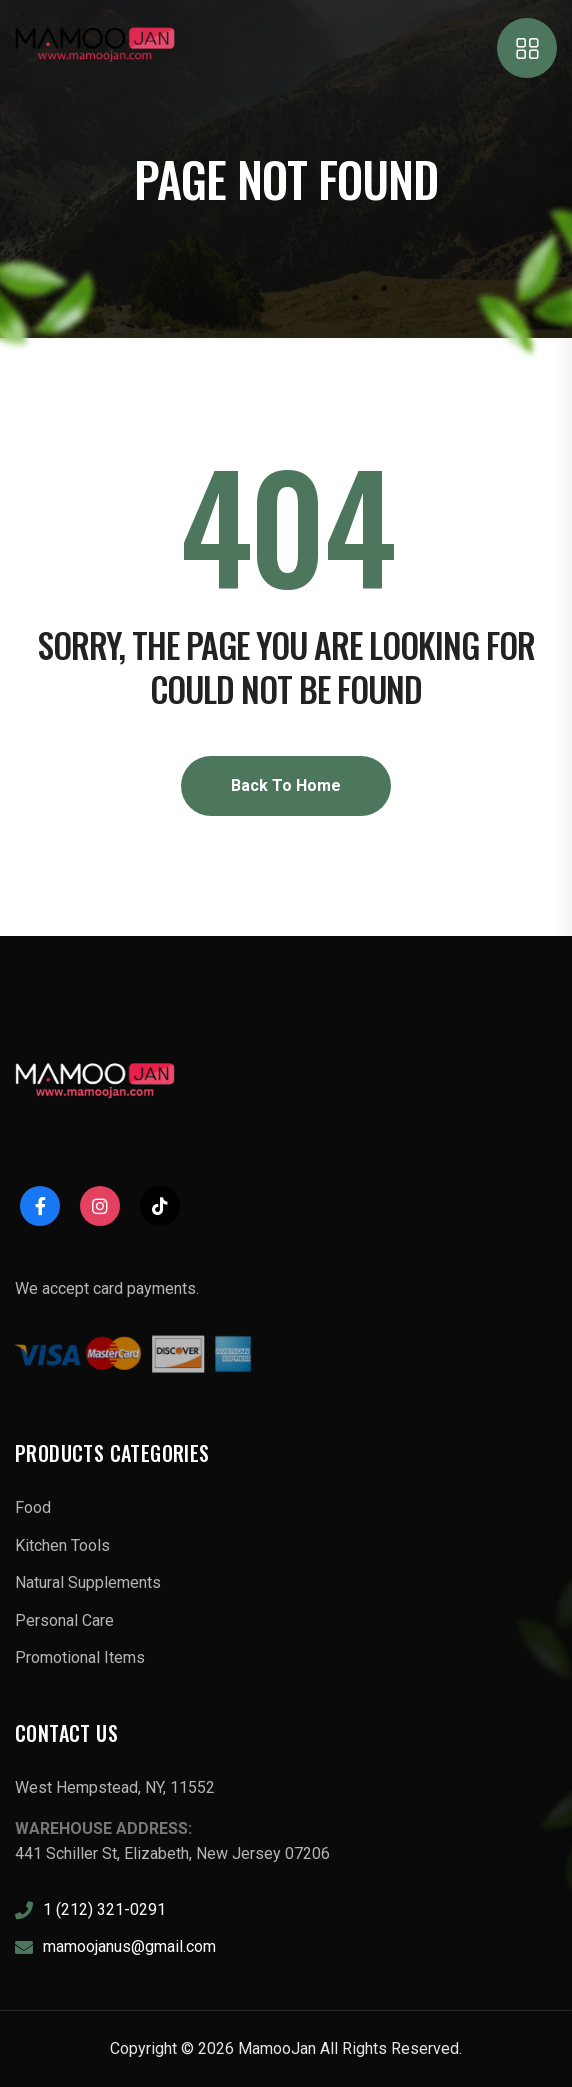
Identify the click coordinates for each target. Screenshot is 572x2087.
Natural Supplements (88, 1582)
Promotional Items (80, 1657)
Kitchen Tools (62, 1545)
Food (33, 1507)
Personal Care (64, 1620)
